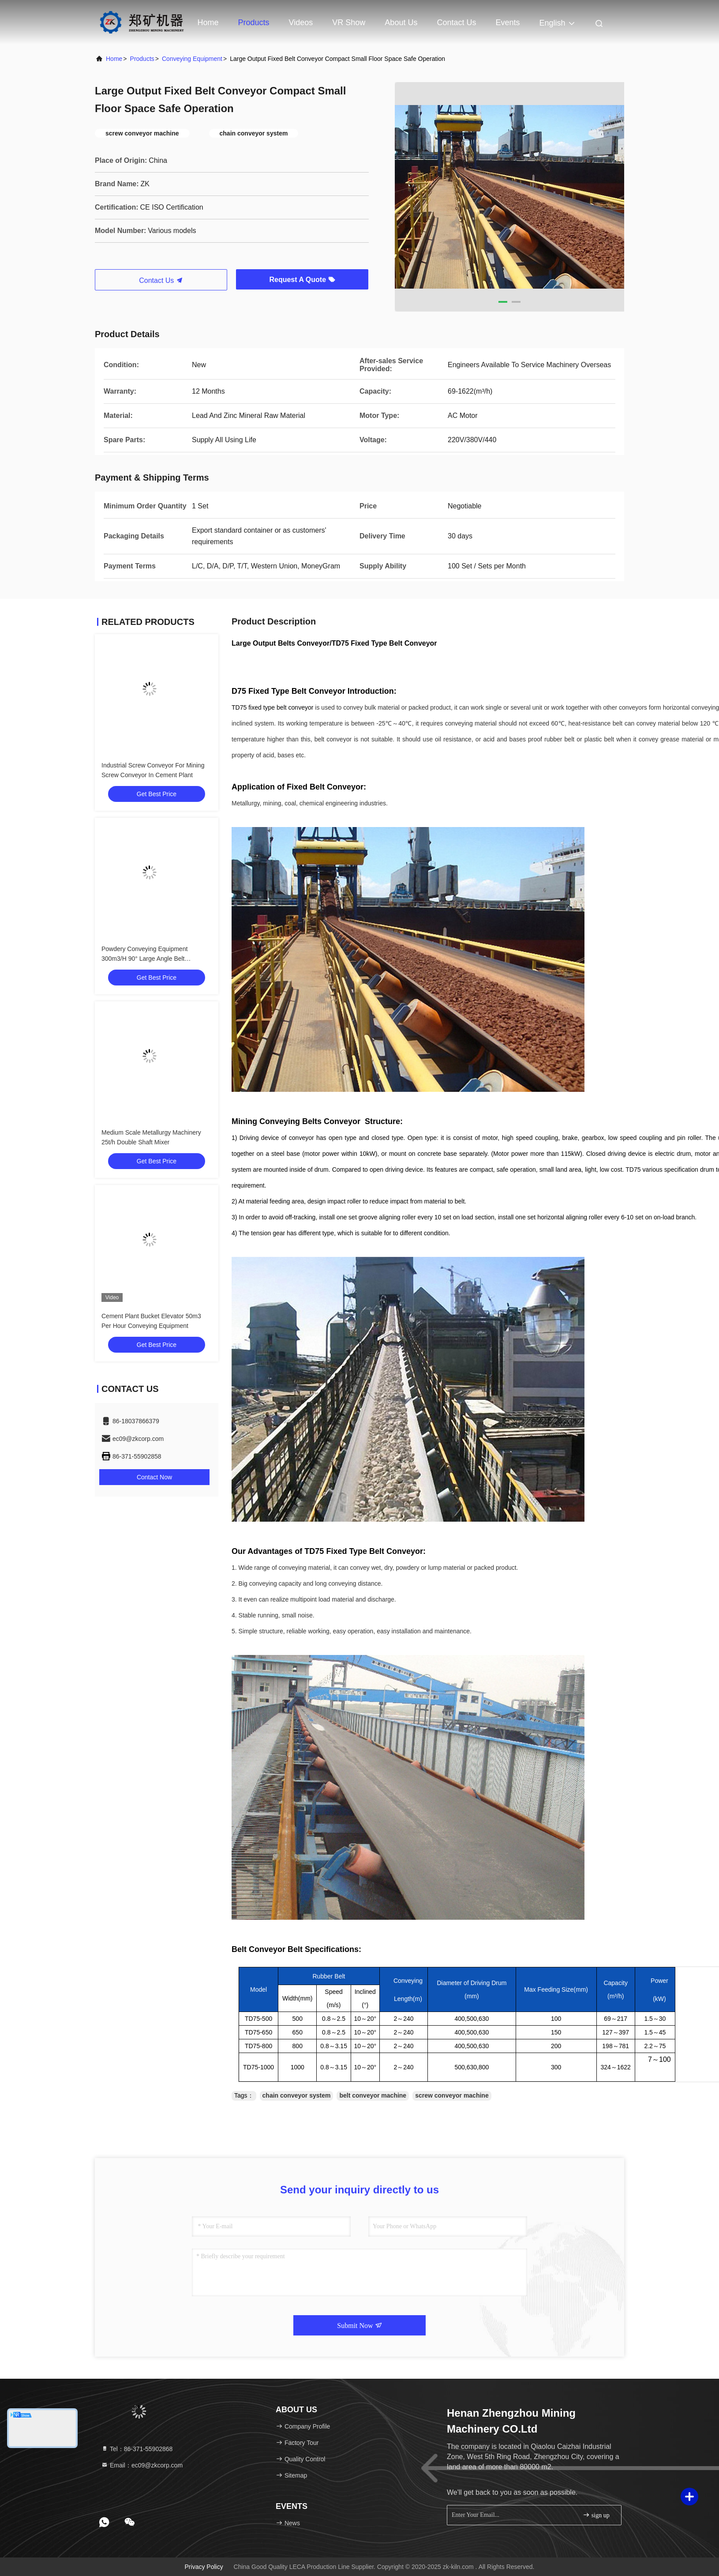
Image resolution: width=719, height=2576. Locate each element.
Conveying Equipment (192, 58)
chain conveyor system (296, 2095)
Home (208, 22)
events (507, 22)
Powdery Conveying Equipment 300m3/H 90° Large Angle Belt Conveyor (144, 958)
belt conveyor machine (372, 2095)
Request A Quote (302, 279)
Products (254, 22)
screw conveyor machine (452, 2095)
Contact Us (456, 22)
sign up (596, 2515)
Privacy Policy (204, 2566)
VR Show (348, 22)
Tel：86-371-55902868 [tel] (136, 2448)
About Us (401, 22)
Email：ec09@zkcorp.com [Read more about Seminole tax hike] (142, 2465)
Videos (301, 22)
